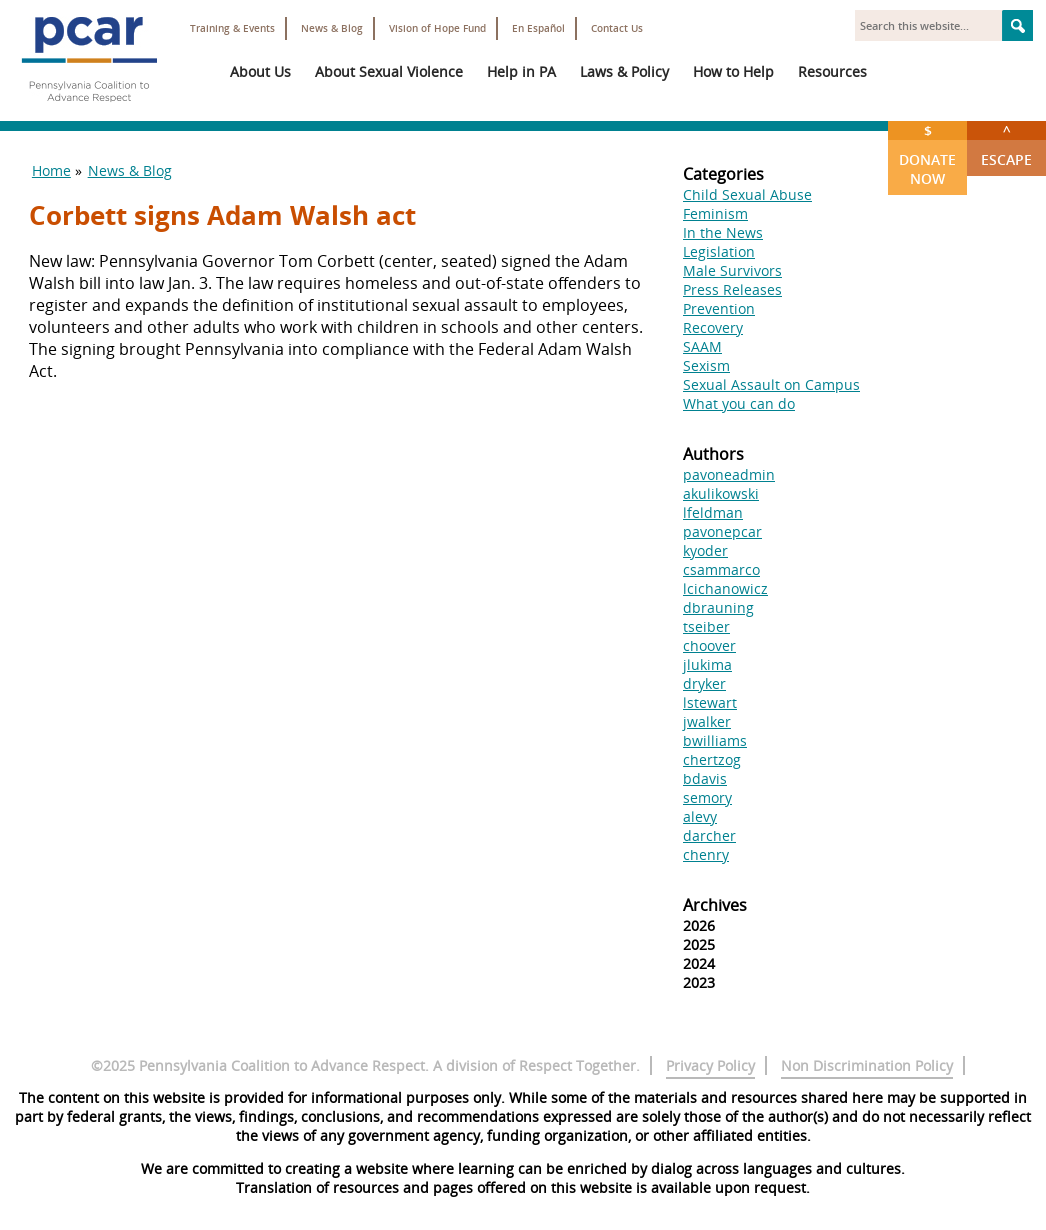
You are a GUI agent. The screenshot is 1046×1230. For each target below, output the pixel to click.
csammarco (721, 569)
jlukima (707, 664)
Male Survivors (732, 270)
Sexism (706, 365)
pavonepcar (722, 531)
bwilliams (715, 740)
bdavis (705, 778)
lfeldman (713, 512)
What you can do (739, 403)
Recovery (713, 327)
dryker (704, 683)
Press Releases (732, 289)
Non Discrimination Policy (867, 1065)
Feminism (715, 213)
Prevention (719, 308)
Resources (832, 71)
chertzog (712, 759)
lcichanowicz (725, 588)
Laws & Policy (624, 71)
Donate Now (927, 154)
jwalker (707, 721)
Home (51, 170)
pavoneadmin (729, 474)
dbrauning (718, 607)
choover (709, 645)
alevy (700, 816)
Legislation (719, 251)
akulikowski (721, 493)
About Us (260, 71)
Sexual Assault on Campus (771, 384)
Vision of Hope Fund (437, 28)
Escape (1006, 145)
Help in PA (521, 71)
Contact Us (617, 28)
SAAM (702, 346)
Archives (715, 905)
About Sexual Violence (389, 71)
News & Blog (332, 28)
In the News (723, 232)
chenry (706, 854)
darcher (709, 835)
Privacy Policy (710, 1065)
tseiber (706, 626)
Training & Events (232, 28)
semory (707, 797)
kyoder (705, 550)
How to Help (733, 71)
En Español (538, 28)
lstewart (710, 702)
